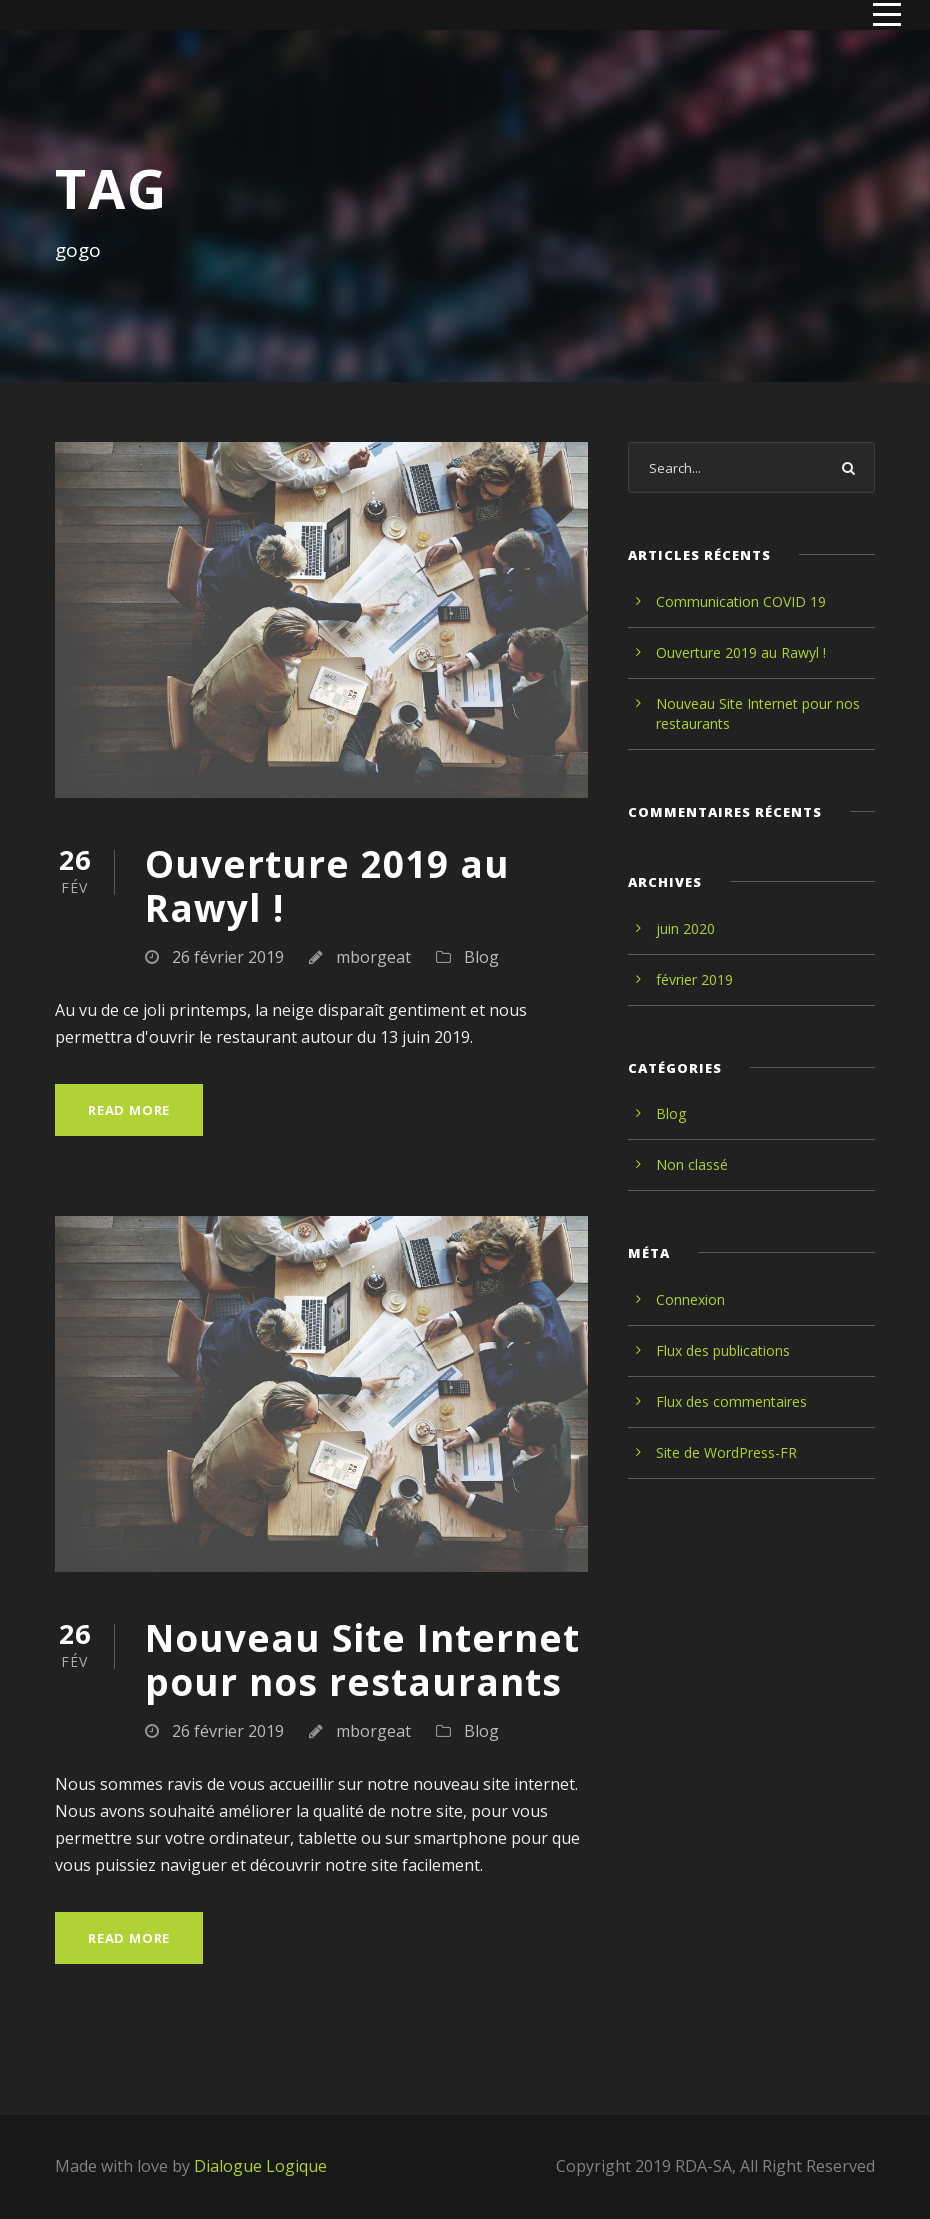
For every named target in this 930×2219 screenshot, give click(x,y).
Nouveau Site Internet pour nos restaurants (362, 1659)
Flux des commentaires (731, 1401)
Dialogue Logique (260, 2166)
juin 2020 (685, 928)
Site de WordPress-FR (726, 1452)
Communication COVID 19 (741, 601)
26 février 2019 (228, 957)
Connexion (690, 1299)
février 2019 (694, 979)
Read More (129, 1110)
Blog (481, 957)
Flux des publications (723, 1350)
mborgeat (373, 957)
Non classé (692, 1164)
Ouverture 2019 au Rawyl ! (327, 885)
